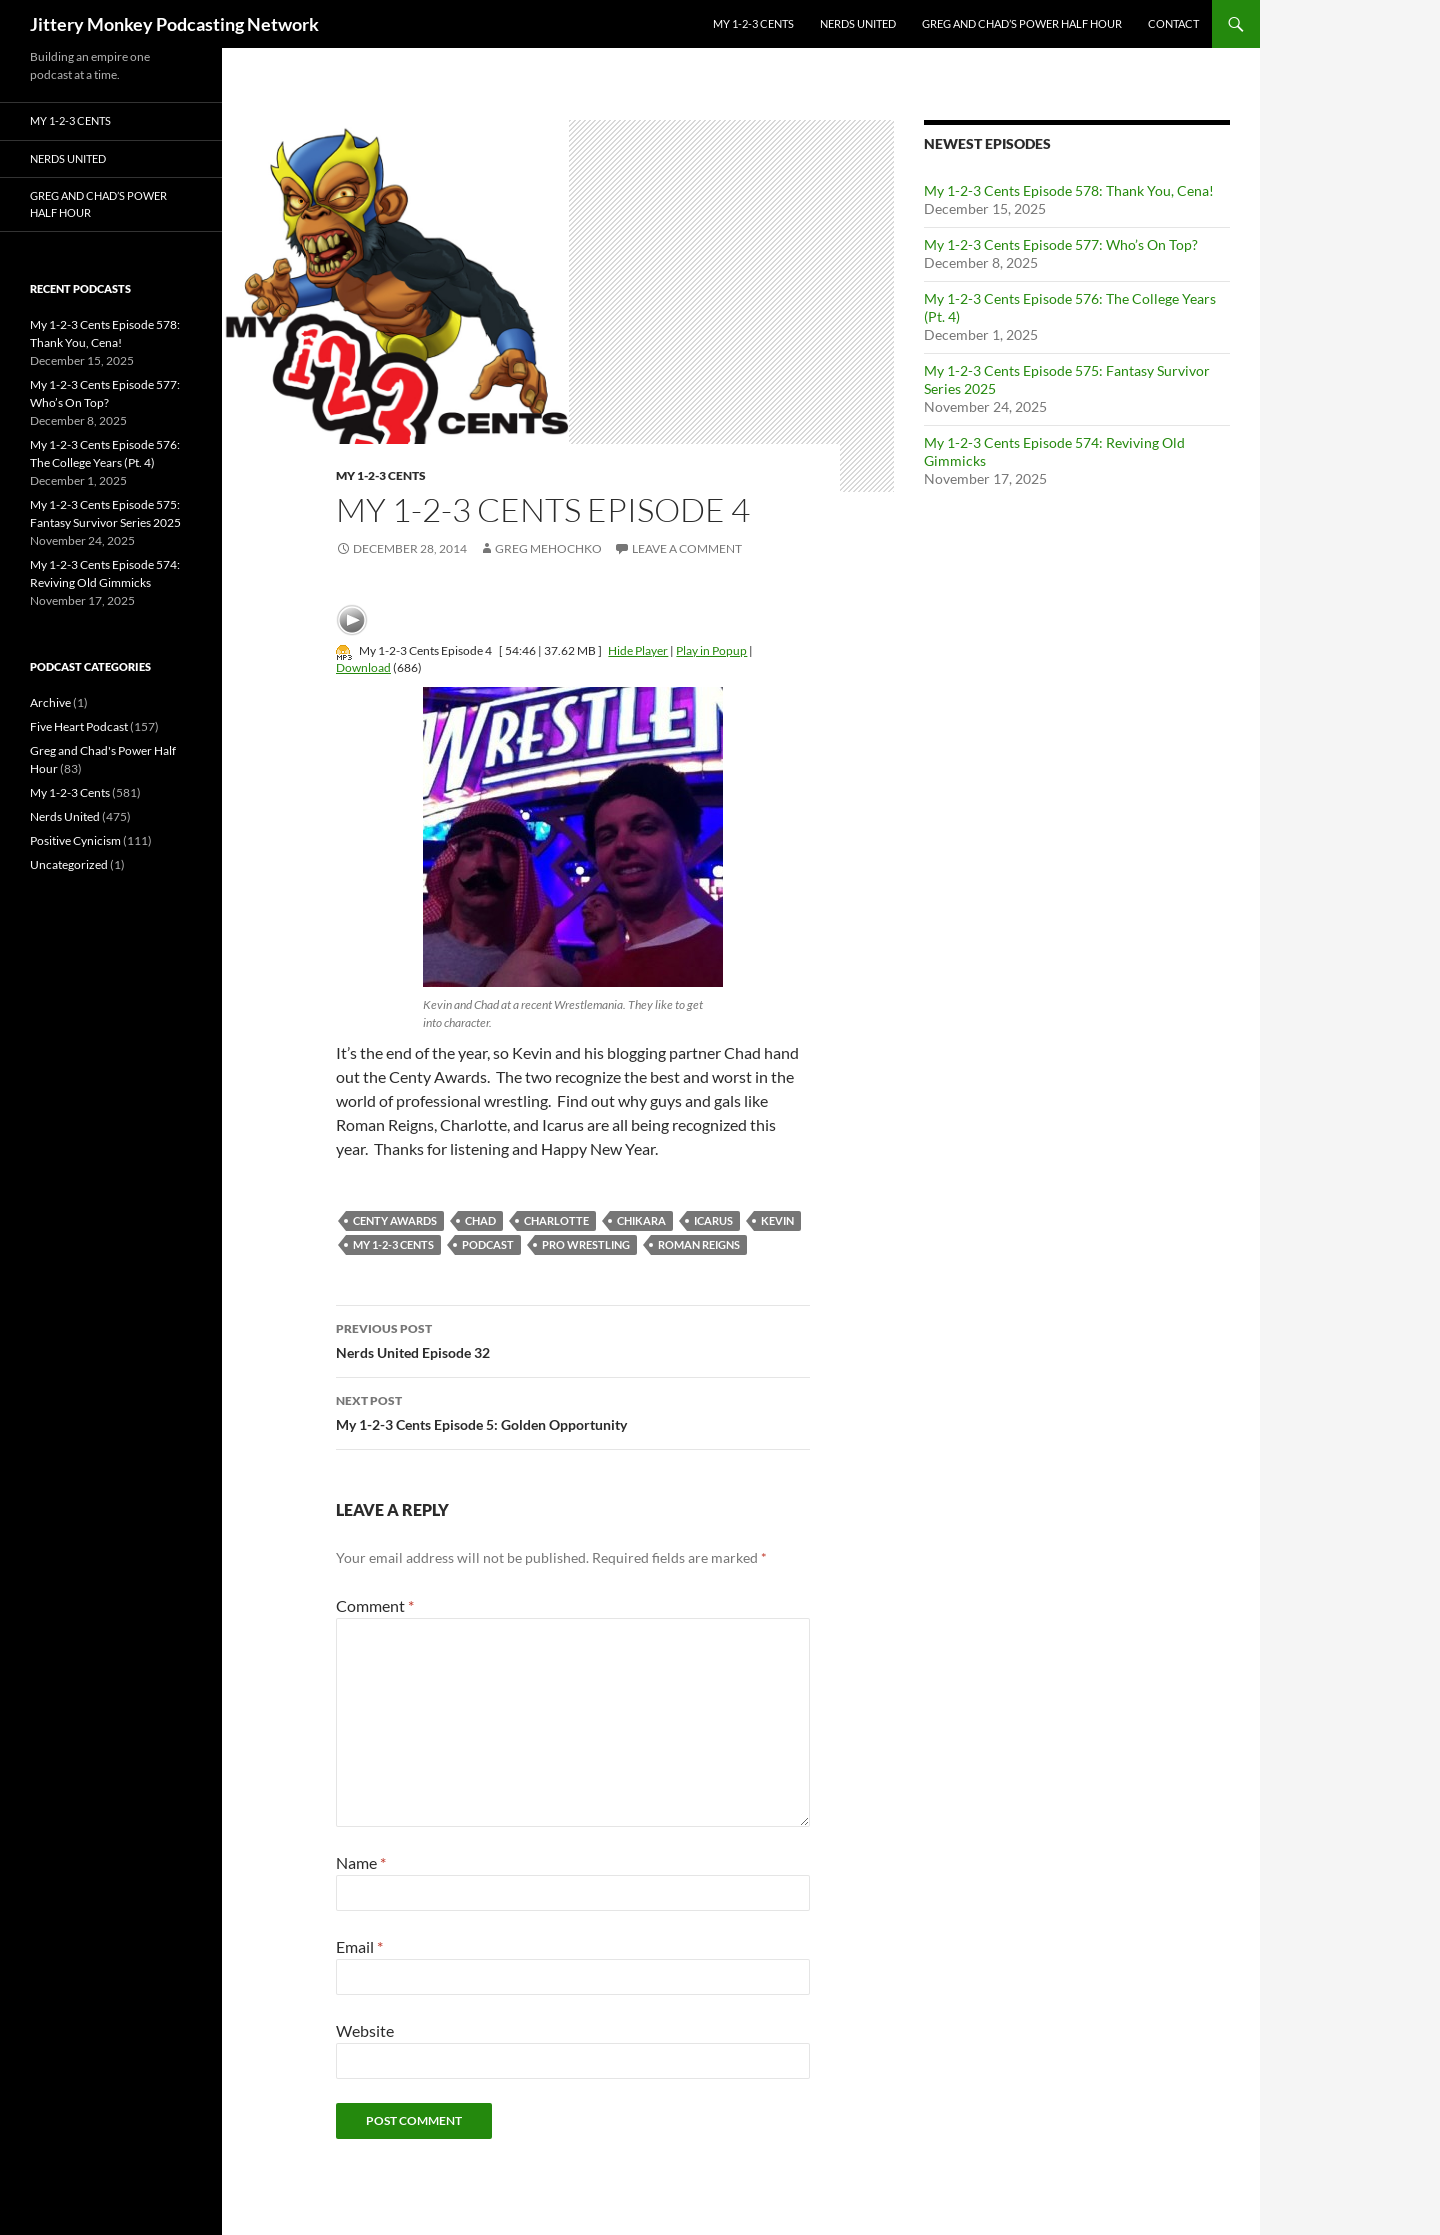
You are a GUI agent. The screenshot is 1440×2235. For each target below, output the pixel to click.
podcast (488, 1244)
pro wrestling (586, 1244)
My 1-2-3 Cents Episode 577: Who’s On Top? (1061, 244)
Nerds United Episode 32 (573, 1339)
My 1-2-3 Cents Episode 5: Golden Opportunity (573, 1411)
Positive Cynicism (75, 840)
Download (363, 667)
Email (359, 1946)
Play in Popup (711, 650)
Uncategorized (69, 864)
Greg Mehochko (548, 548)
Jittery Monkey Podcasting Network (174, 24)
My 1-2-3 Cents (753, 23)
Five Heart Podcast (79, 726)
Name (361, 1862)
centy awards (395, 1220)
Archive (50, 702)
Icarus (713, 1220)
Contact (1173, 23)
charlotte (556, 1220)
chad (480, 1220)
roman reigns (699, 1244)
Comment (375, 1605)
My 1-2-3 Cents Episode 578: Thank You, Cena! (1069, 190)
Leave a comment (687, 548)
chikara (641, 1220)
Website (365, 2030)
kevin (777, 1220)
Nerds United (858, 23)
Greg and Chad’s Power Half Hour (1022, 23)
